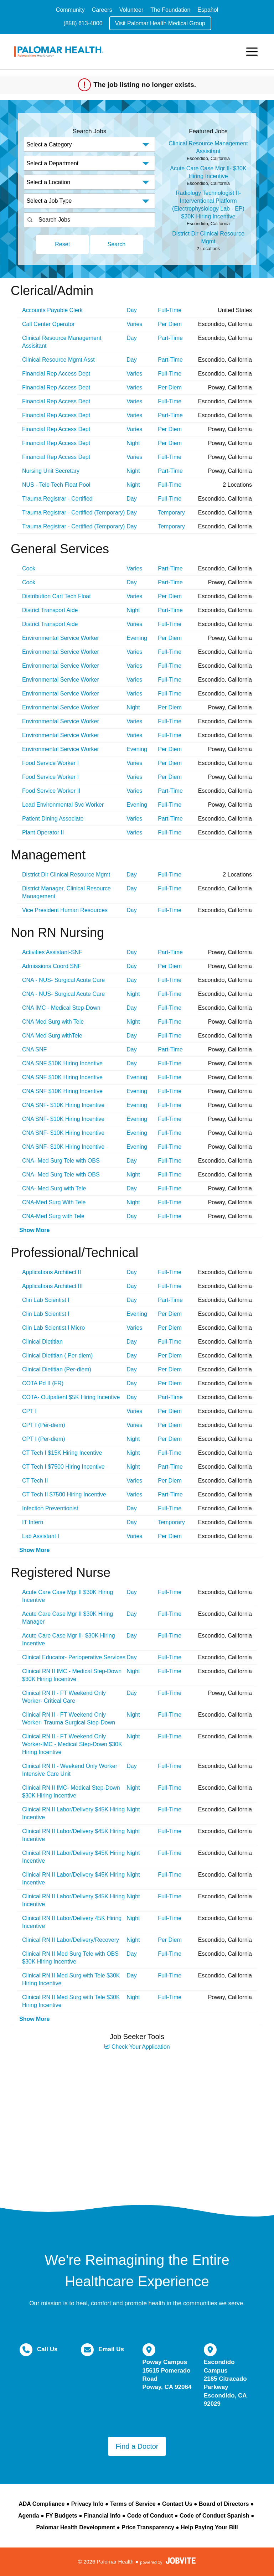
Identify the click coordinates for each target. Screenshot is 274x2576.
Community (70, 10)
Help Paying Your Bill (209, 2527)
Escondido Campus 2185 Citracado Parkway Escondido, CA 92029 (225, 2383)
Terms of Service (133, 2504)
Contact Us (177, 2504)
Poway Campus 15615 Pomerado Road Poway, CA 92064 (167, 2374)
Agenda (28, 2516)
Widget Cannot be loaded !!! (137, 2124)
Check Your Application (137, 2046)
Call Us (47, 2349)
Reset (62, 244)
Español (207, 10)
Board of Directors (224, 2504)
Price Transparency (148, 2527)
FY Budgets (61, 2516)
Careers (102, 10)
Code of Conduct (150, 2516)
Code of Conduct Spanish (214, 2516)
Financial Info (102, 2516)
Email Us (111, 2349)
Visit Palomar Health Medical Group (160, 23)
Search (117, 244)
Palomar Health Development (75, 2527)
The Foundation (170, 10)
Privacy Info (87, 2504)
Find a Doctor (136, 2446)
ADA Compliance (41, 2504)
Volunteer (131, 10)
